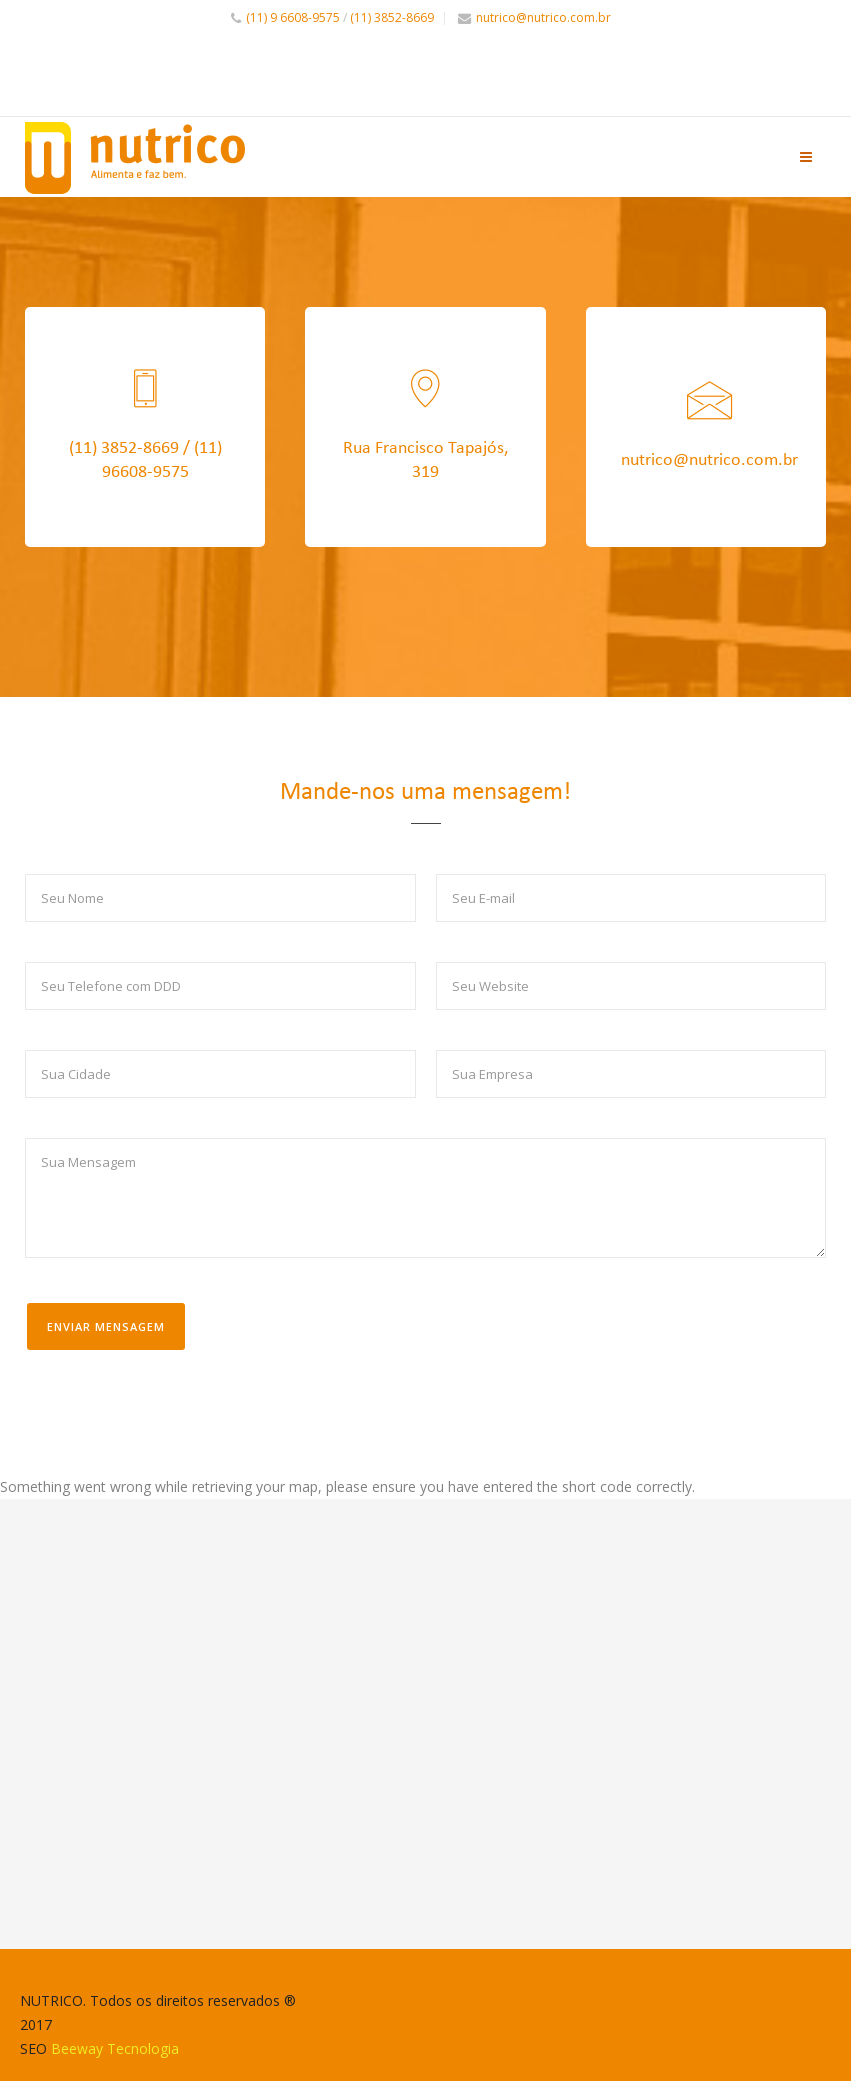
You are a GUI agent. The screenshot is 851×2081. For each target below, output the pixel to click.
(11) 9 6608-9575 (293, 17)
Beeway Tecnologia (115, 2048)
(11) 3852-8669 (392, 17)
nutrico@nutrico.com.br (543, 17)
